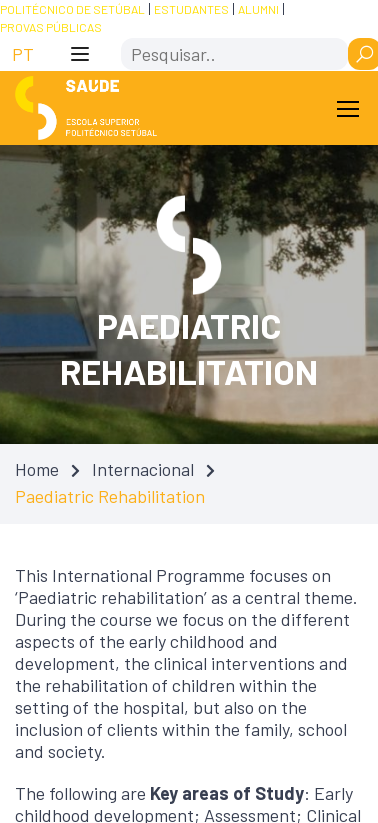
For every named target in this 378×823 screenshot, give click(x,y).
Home (37, 469)
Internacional (143, 469)
